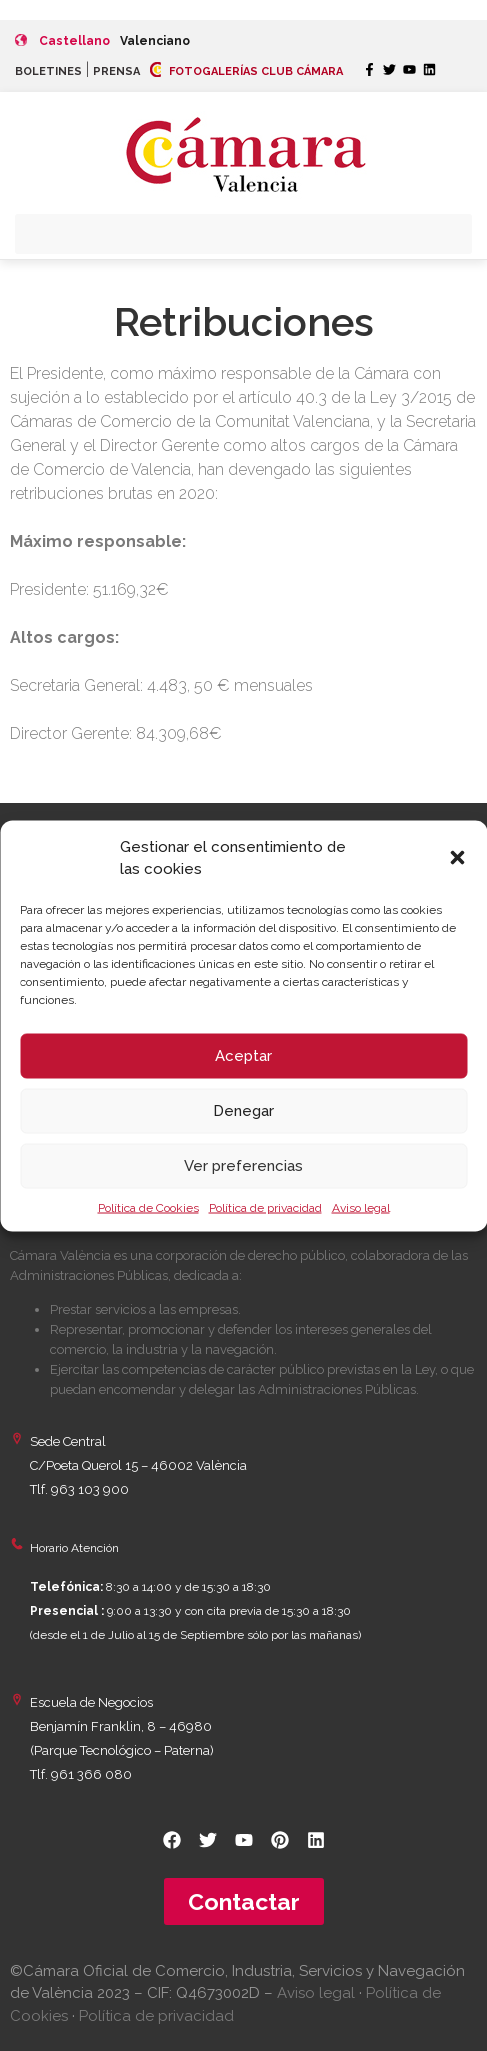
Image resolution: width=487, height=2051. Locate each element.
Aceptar (243, 1056)
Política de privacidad (265, 1207)
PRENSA (116, 71)
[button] (457, 858)
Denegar (243, 1111)
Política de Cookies (148, 1207)
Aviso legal (361, 1207)
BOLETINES (48, 71)
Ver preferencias (243, 1166)
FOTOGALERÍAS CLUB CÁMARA (246, 71)
